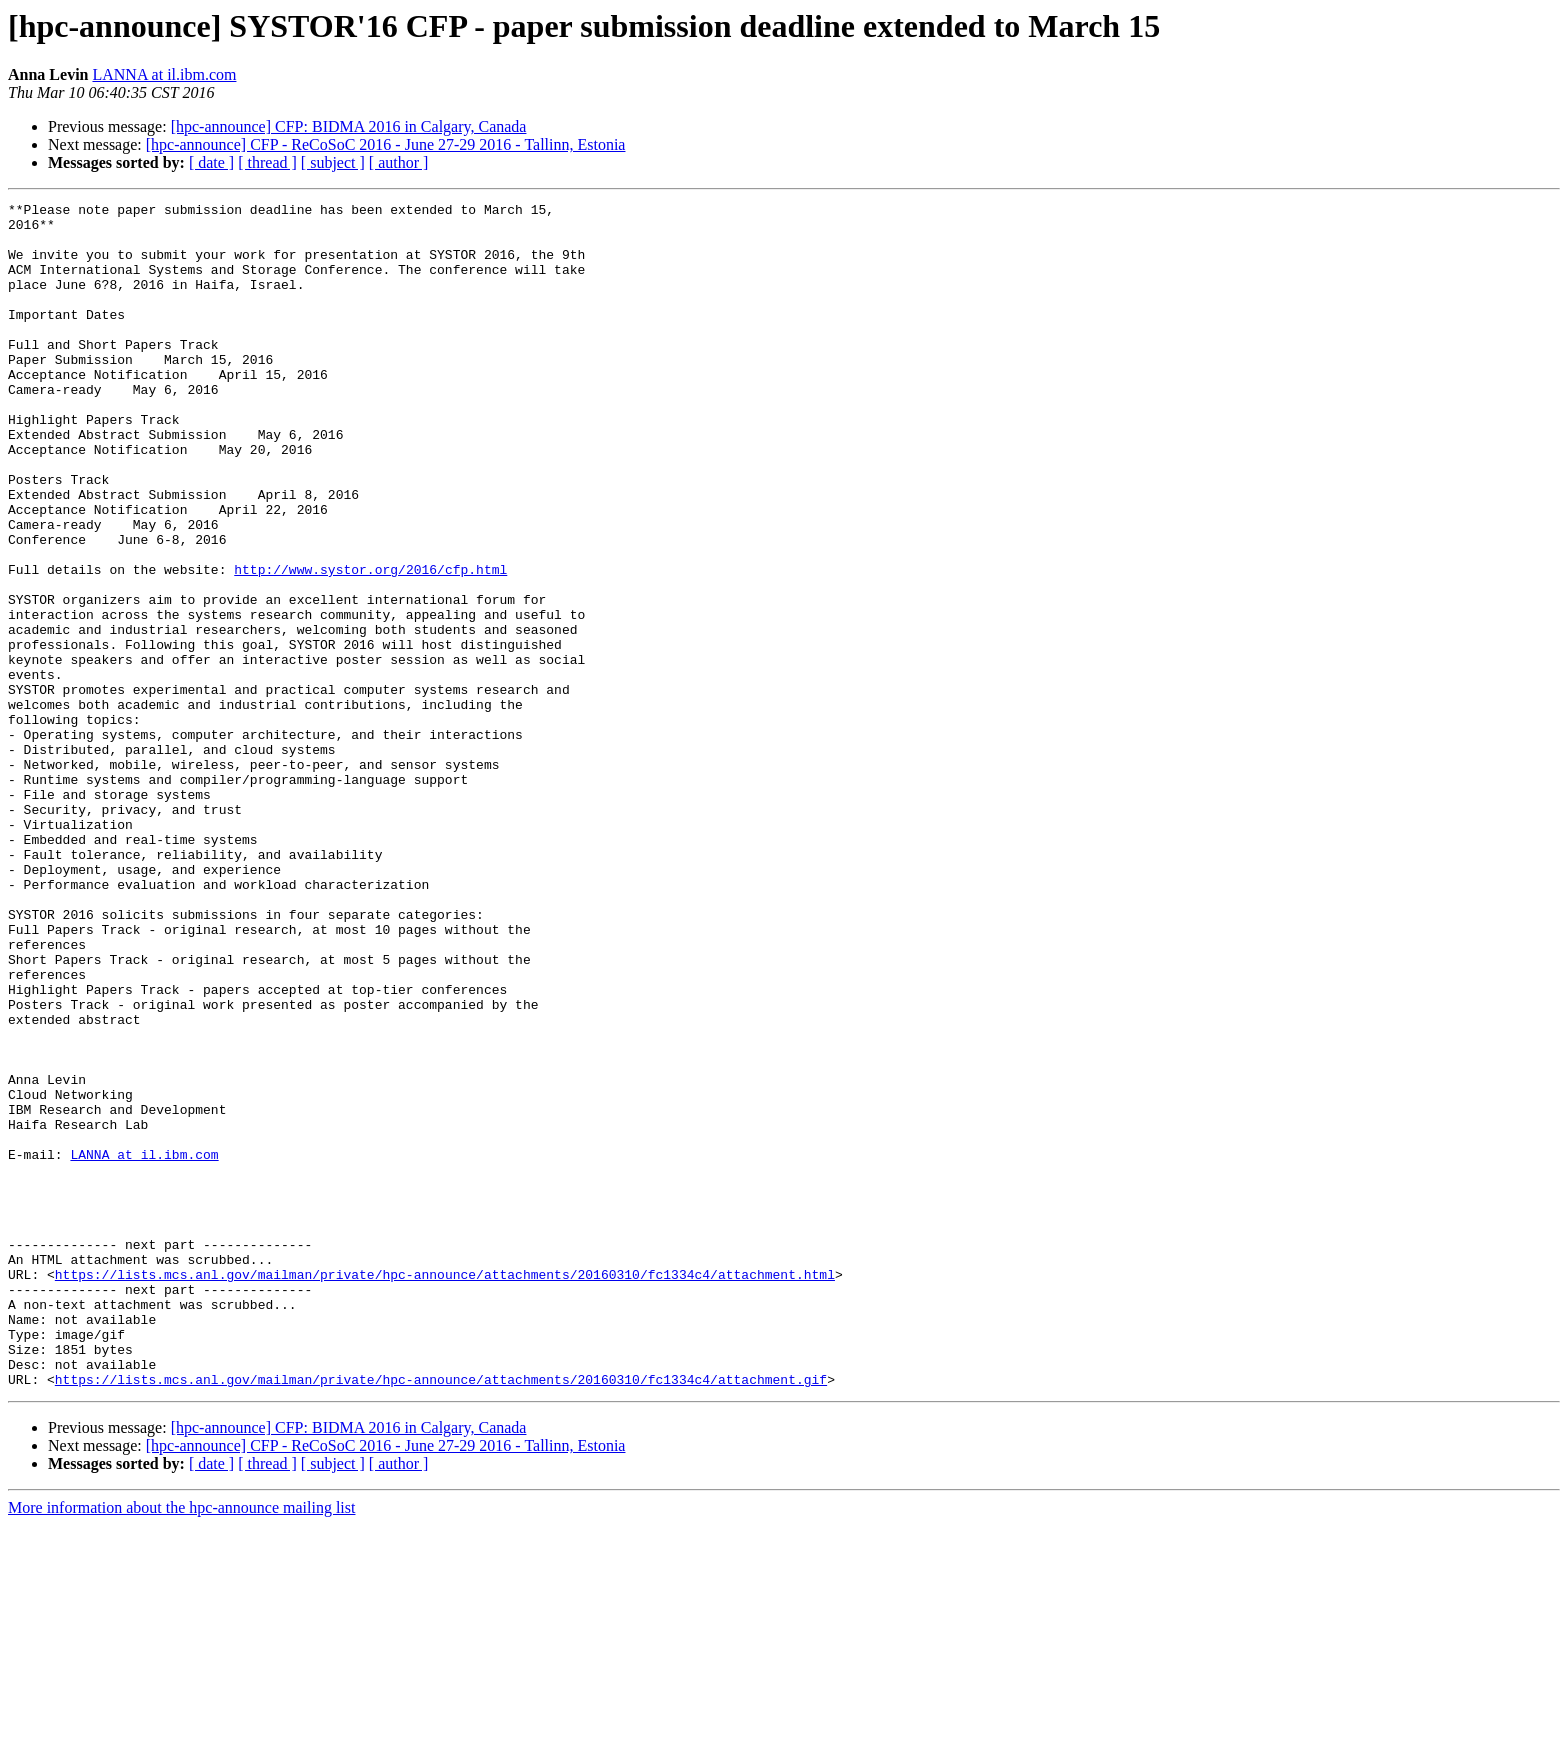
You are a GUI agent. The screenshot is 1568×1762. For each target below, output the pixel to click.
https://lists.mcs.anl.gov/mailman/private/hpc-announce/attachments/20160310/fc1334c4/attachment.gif (441, 1616)
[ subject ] (333, 162)
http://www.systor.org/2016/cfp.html (370, 644)
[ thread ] (267, 162)
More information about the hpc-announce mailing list (181, 1744)
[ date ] (211, 162)
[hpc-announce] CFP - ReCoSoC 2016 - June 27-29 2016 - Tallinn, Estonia (386, 144)
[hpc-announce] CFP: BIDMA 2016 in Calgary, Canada (349, 126)
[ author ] (399, 162)
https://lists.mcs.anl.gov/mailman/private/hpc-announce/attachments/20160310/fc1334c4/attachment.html (445, 1490)
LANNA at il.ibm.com (164, 74)
